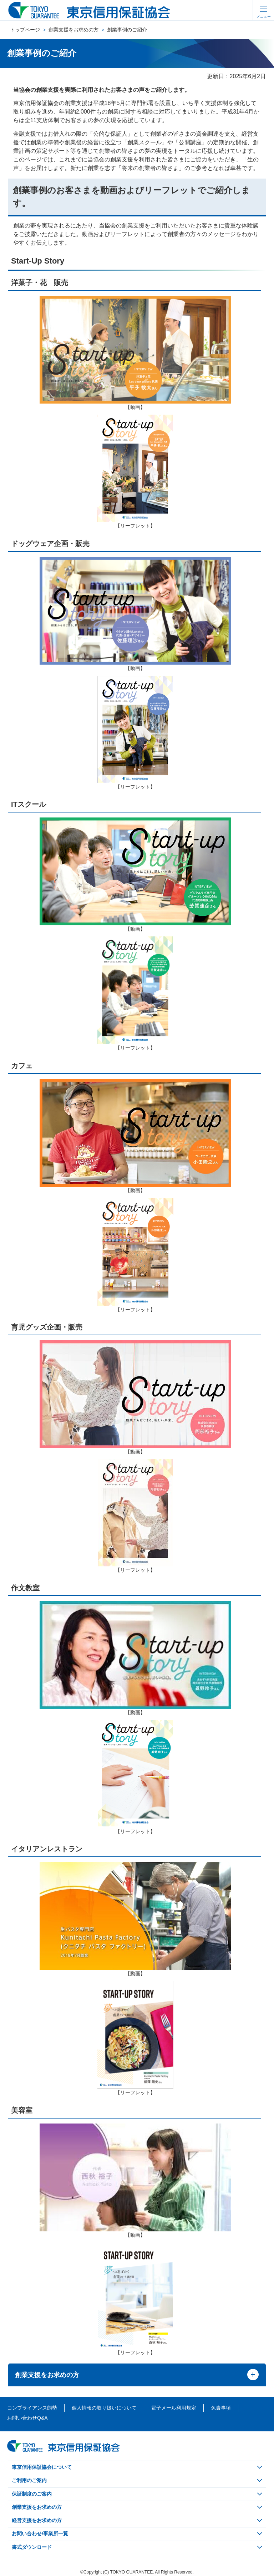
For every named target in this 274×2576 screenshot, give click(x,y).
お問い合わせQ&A (27, 2418)
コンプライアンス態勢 (32, 2408)
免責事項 (221, 2408)
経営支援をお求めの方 (37, 2520)
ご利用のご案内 (29, 2480)
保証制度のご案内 (32, 2494)
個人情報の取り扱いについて (104, 2408)
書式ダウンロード (32, 2547)
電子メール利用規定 (173, 2408)
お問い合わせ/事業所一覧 (40, 2533)
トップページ (25, 29)
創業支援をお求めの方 (73, 29)
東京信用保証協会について (42, 2467)
